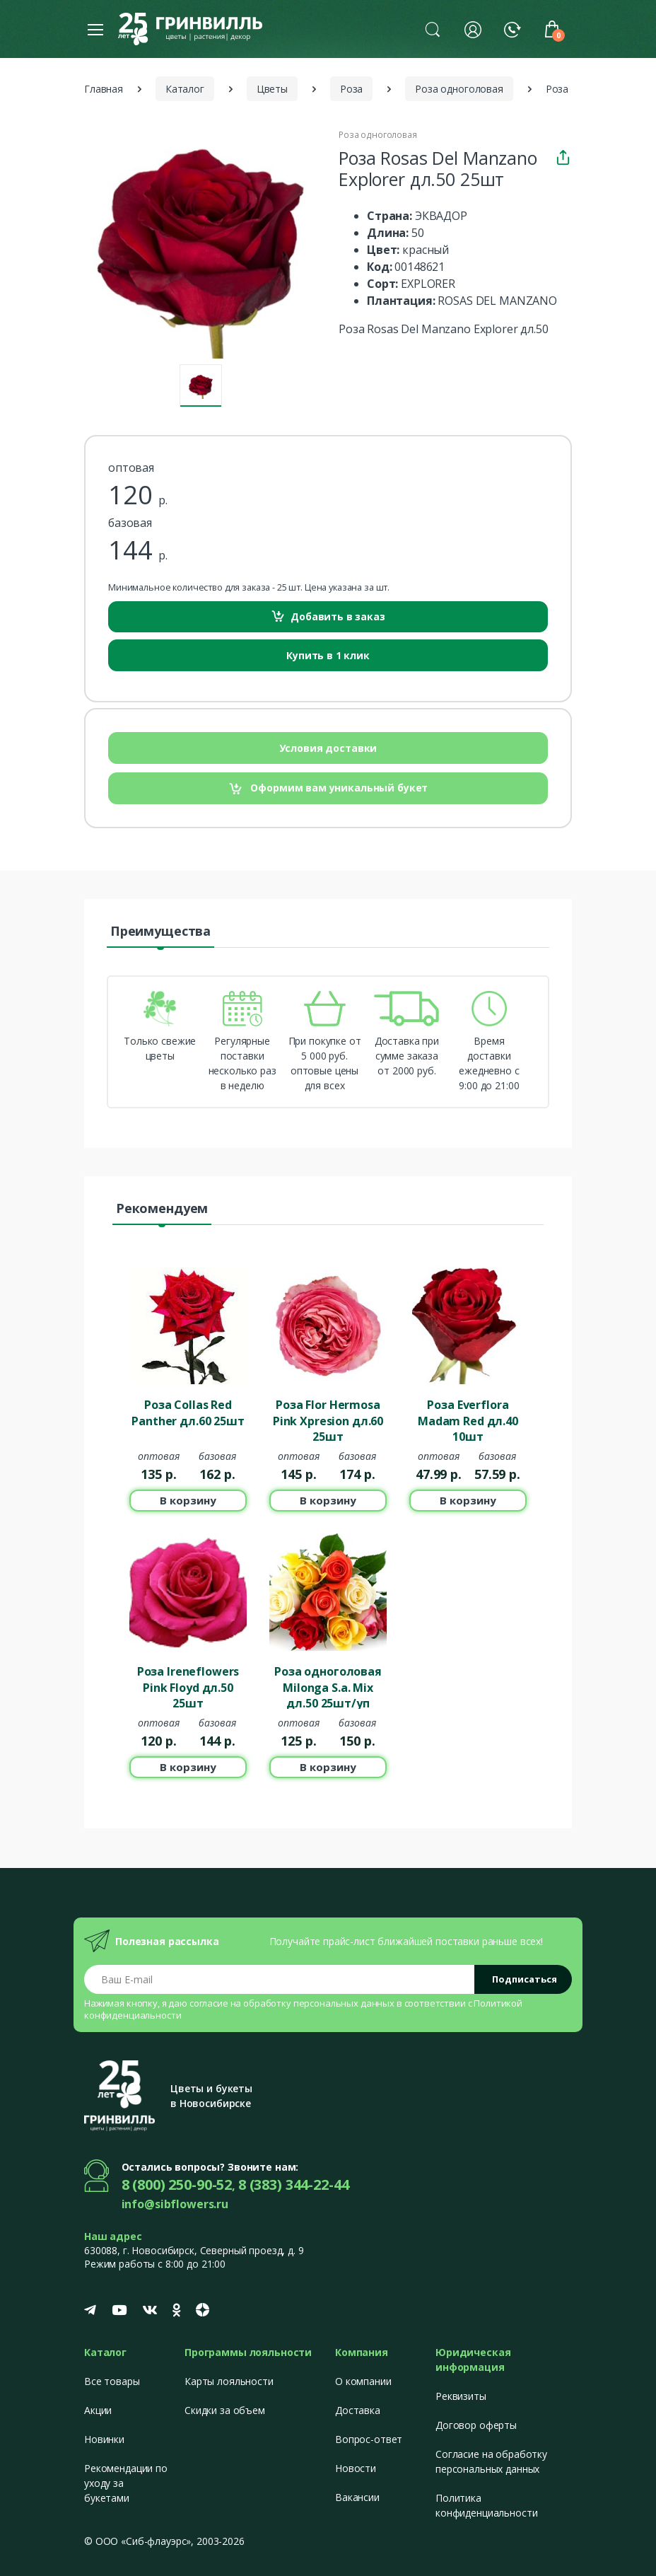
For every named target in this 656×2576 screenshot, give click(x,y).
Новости (355, 2468)
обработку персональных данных (318, 2003)
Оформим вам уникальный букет (328, 788)
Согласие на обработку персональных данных (491, 2461)
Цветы (272, 88)
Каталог (184, 88)
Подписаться (524, 1979)
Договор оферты (476, 2425)
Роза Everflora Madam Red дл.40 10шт (468, 1419)
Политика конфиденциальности (486, 2505)
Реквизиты (460, 2396)
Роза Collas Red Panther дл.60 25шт (187, 1412)
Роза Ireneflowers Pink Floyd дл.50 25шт (188, 1686)
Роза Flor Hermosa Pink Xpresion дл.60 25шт (328, 1419)
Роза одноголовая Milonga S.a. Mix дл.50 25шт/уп (328, 1686)
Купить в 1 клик (328, 655)
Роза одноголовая (459, 88)
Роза (351, 88)
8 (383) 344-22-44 (293, 2184)
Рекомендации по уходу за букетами (126, 2483)
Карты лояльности (229, 2381)
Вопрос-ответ (368, 2439)
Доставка (357, 2410)
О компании (363, 2381)
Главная (103, 88)
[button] (432, 29)
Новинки (104, 2439)
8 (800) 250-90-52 (177, 2184)
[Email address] (279, 1979)
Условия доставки (328, 748)
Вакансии (357, 2497)
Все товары (112, 2381)
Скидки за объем (224, 2410)
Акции (98, 2410)
